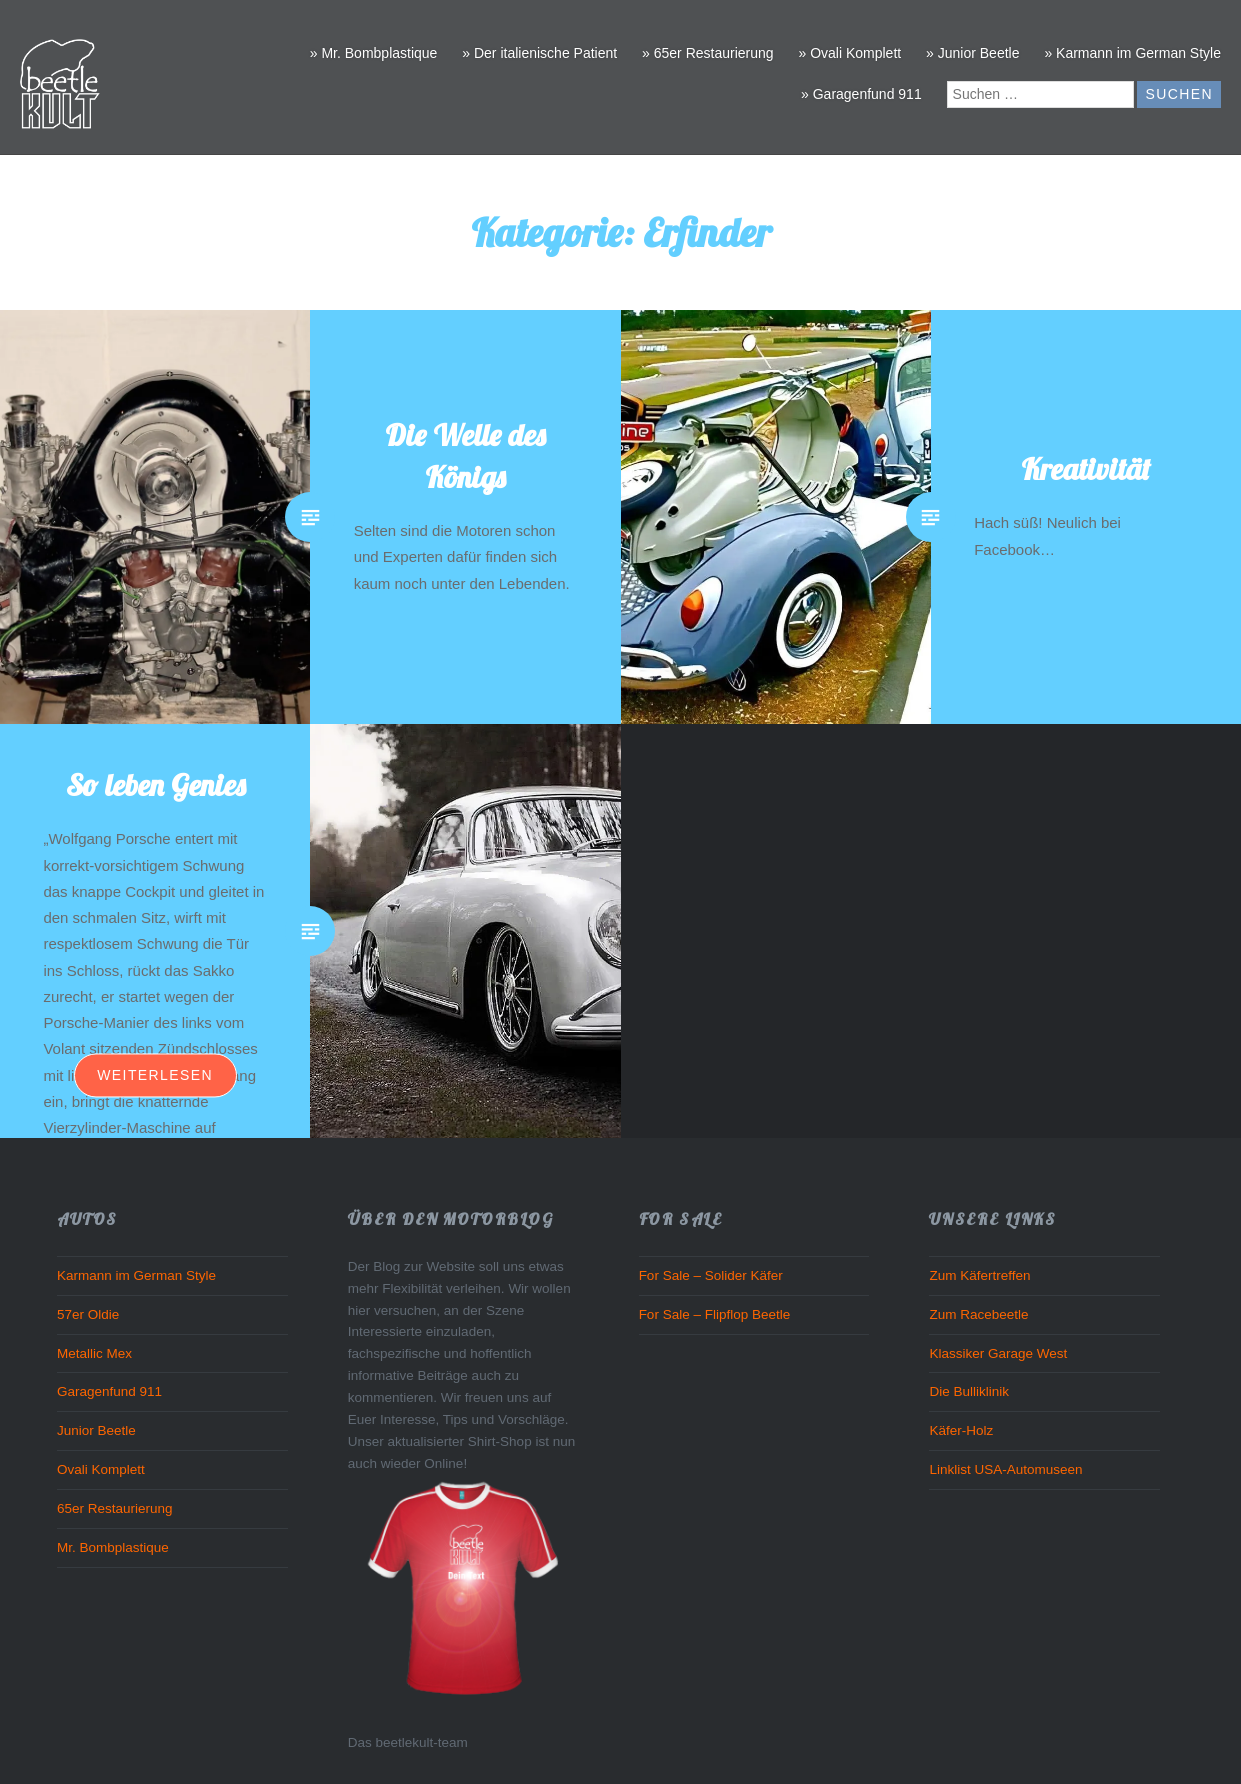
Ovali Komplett (101, 1469)
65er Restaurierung (115, 1508)
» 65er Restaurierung (708, 53)
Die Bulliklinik (969, 1391)
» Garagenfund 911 (861, 94)
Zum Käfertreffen (979, 1275)
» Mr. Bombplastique (374, 53)
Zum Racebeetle (978, 1314)
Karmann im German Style (136, 1275)
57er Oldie (88, 1314)
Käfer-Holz (961, 1430)
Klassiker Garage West (998, 1353)
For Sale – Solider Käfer (711, 1275)
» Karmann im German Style (1132, 53)
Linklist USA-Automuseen (1005, 1469)
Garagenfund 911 (109, 1391)
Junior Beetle (96, 1430)
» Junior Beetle (972, 53)
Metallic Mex (94, 1353)
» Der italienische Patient (539, 53)
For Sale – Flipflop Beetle (715, 1314)
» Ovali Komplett (849, 53)
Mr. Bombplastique (113, 1547)
